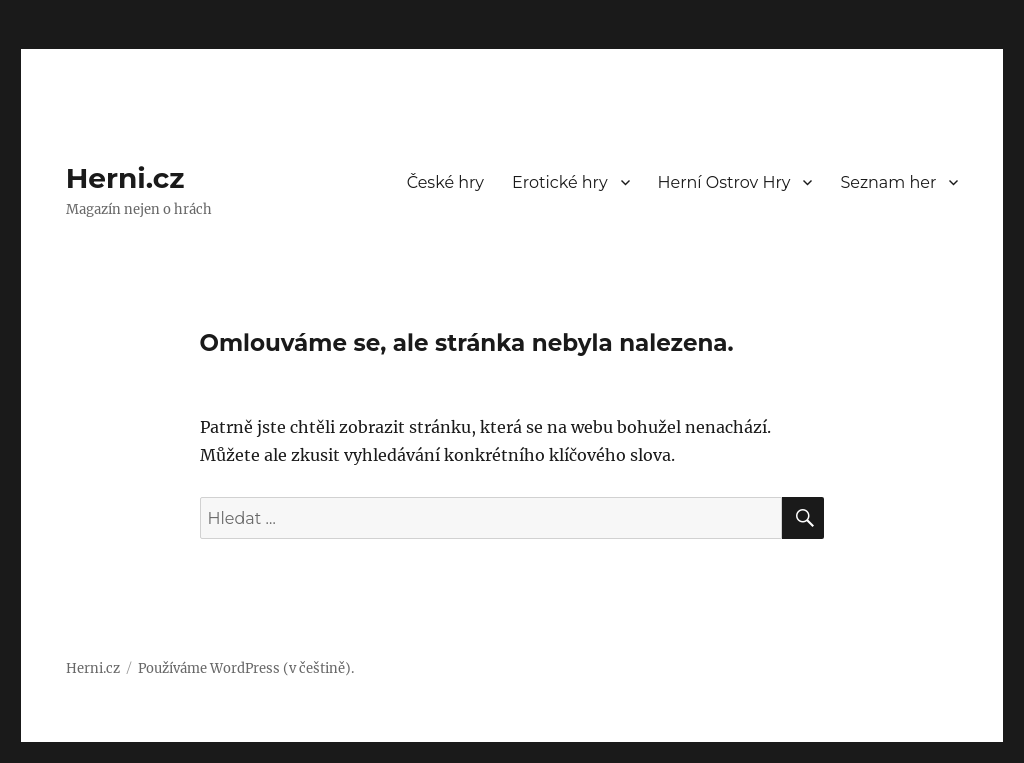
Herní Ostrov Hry (724, 182)
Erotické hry (560, 182)
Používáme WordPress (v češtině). (246, 668)
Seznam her (888, 182)
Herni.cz (125, 178)
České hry (445, 182)
